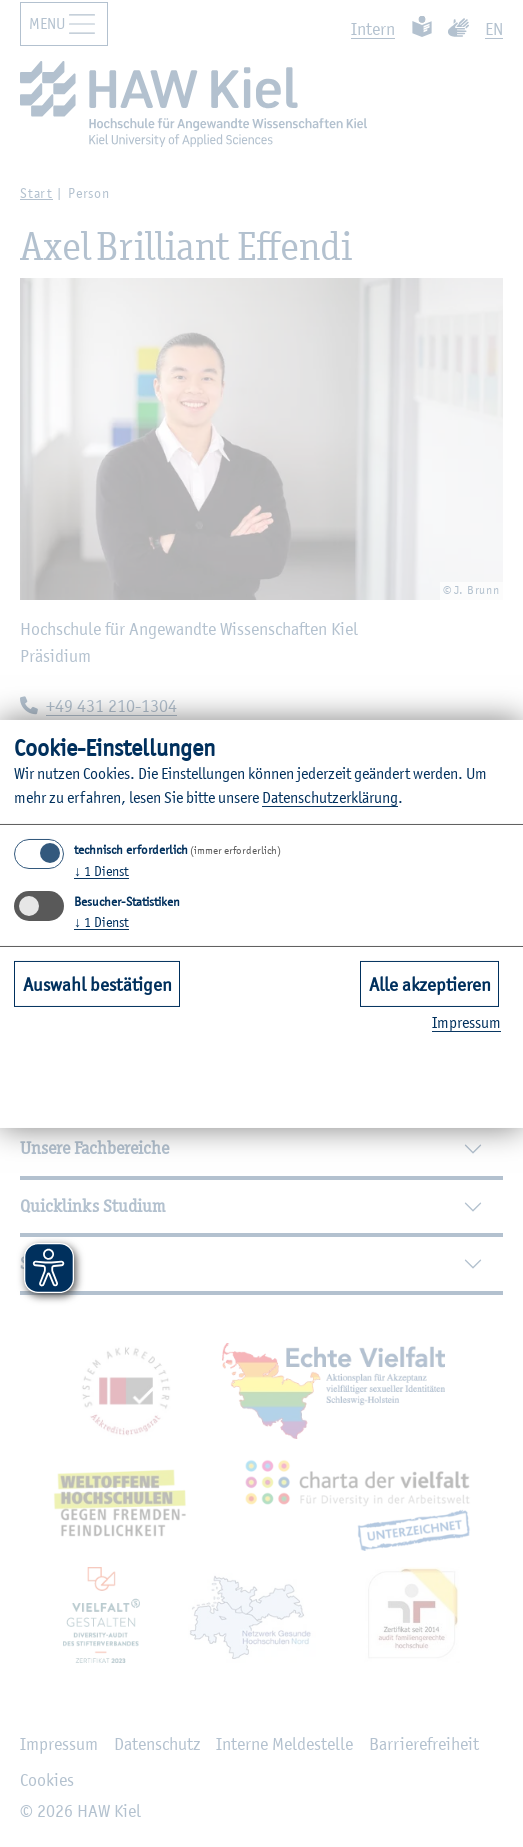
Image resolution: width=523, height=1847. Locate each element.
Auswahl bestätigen (97, 984)
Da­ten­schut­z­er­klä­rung (330, 797)
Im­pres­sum (466, 1022)
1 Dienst (101, 871)
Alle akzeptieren (430, 984)
